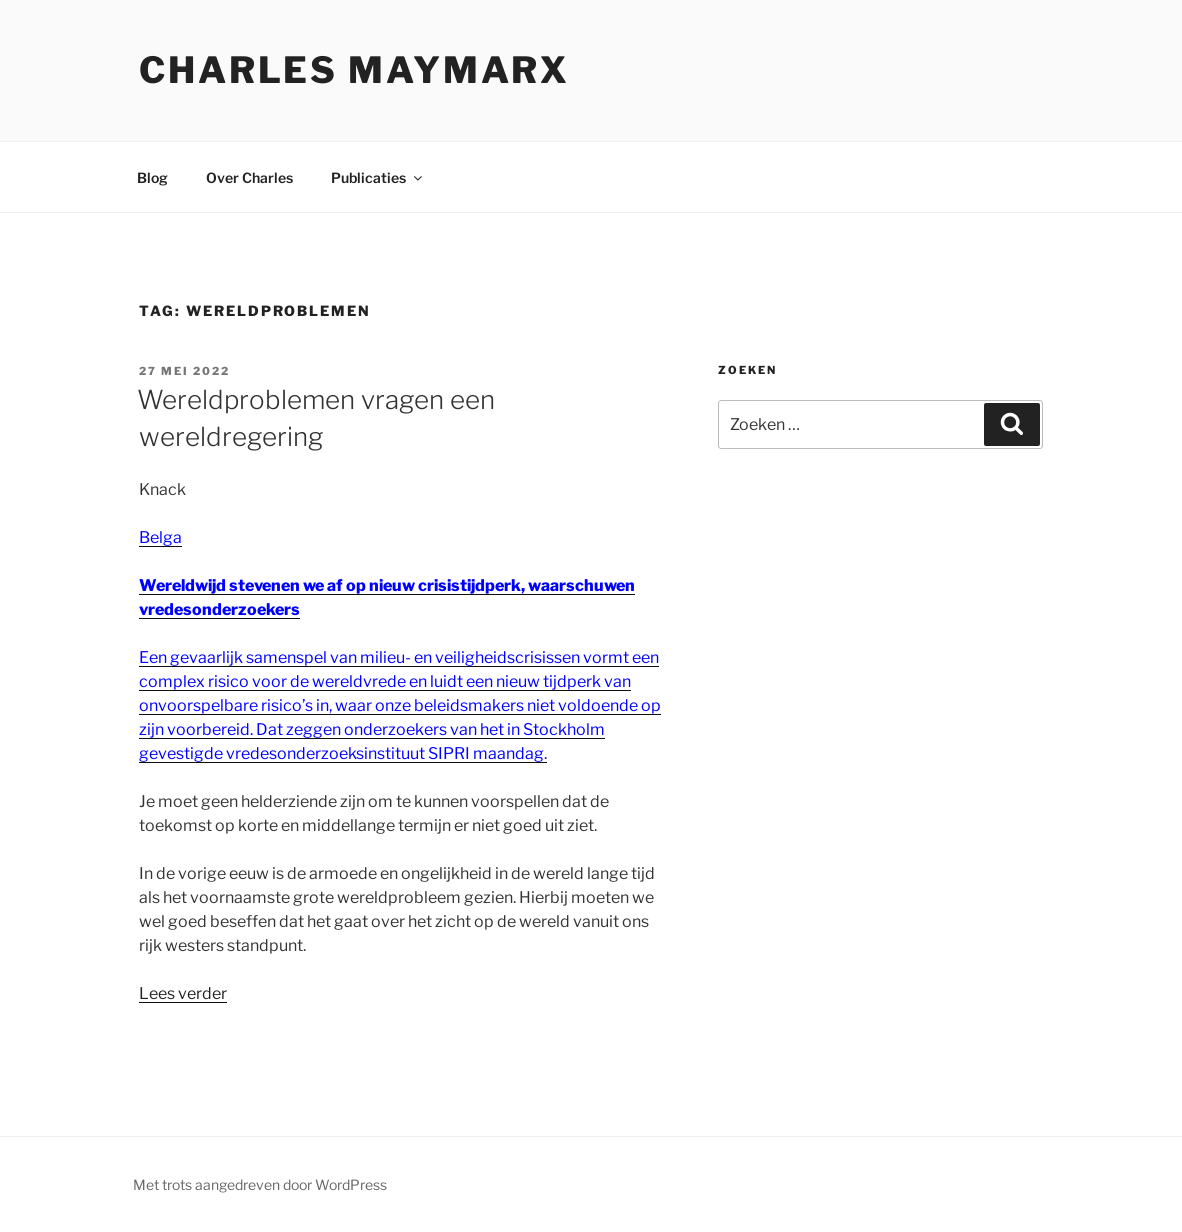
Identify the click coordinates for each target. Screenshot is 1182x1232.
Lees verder (183, 993)
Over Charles (249, 177)
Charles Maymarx (354, 70)
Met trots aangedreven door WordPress (260, 1184)
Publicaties (378, 177)
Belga (160, 537)
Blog (152, 177)
